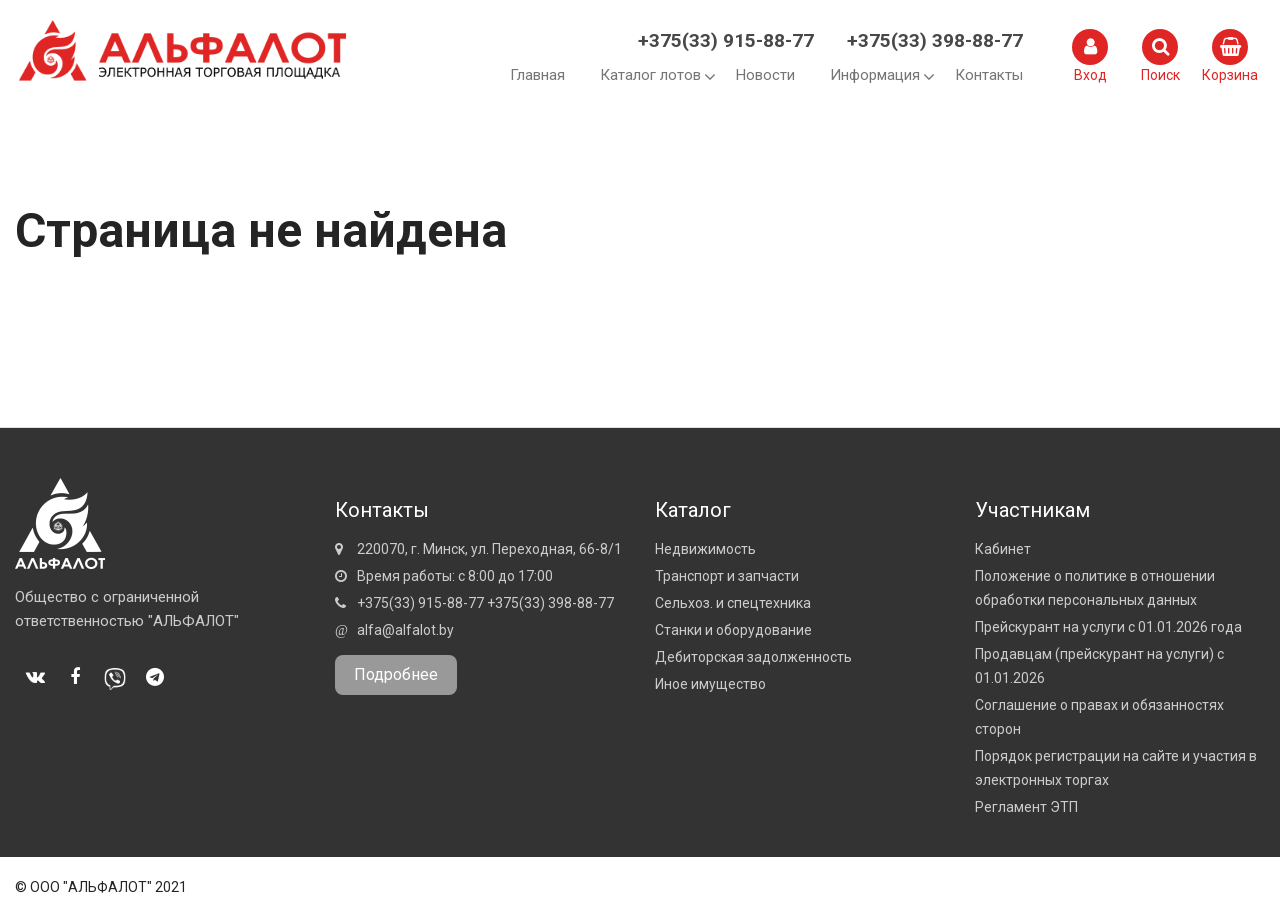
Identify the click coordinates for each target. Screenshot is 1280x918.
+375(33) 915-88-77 (726, 40)
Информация (875, 75)
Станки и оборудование (733, 630)
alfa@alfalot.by (405, 630)
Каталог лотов (650, 75)
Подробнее (396, 674)
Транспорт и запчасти (727, 576)
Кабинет (1003, 549)
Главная (537, 75)
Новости (765, 75)
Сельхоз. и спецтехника (733, 603)
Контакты (989, 75)
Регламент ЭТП (1026, 807)
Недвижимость (705, 549)
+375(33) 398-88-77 (935, 40)
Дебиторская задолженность (753, 657)
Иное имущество (710, 684)
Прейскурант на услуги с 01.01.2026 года (1108, 627)
